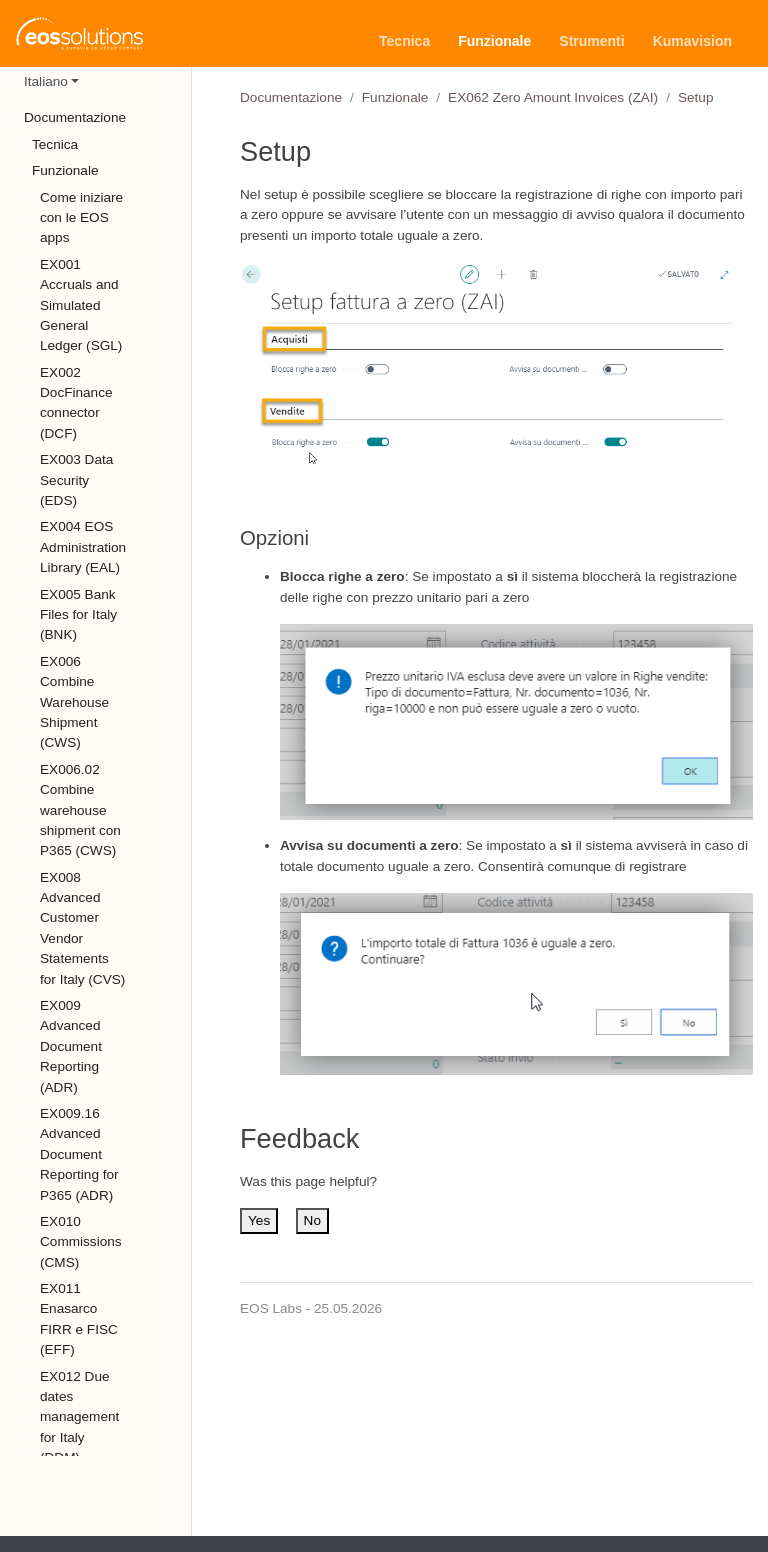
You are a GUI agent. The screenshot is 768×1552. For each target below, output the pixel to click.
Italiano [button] (46, 81)
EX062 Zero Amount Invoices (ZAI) (553, 97)
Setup (696, 97)
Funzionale (395, 97)
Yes (259, 1220)
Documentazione (291, 97)
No (312, 1220)
